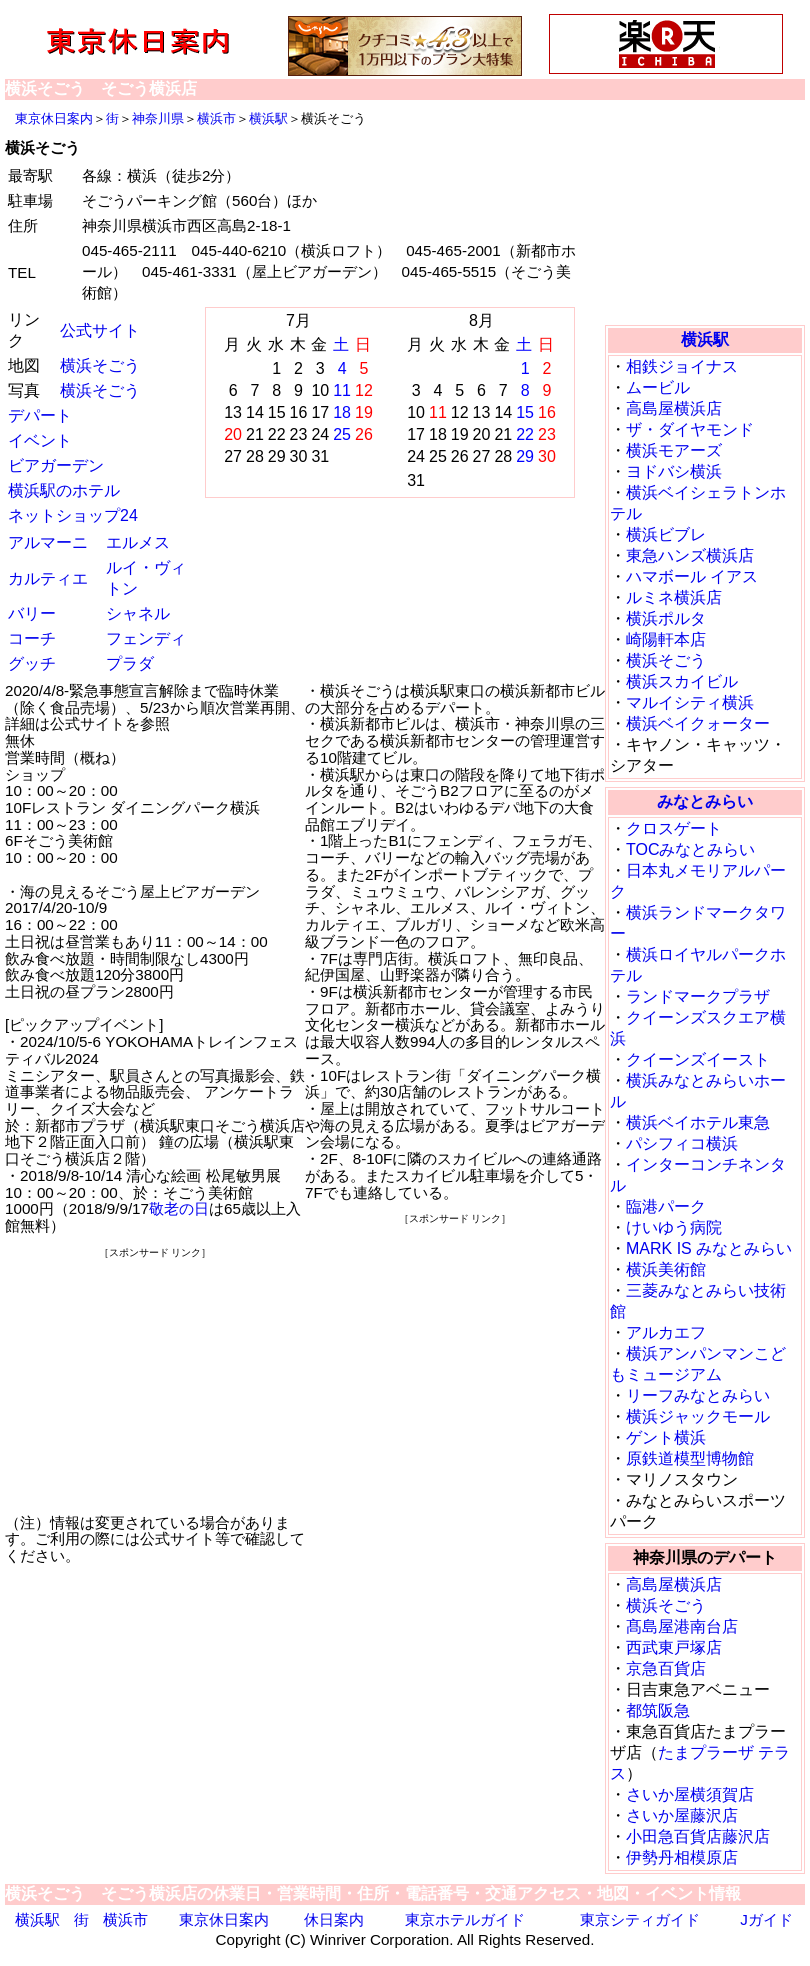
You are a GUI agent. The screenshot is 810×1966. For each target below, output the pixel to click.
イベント (40, 440)
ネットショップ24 (73, 515)
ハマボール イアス (692, 576)
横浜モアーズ (674, 450)
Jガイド (766, 1919)
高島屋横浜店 (674, 408)
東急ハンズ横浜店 (690, 555)
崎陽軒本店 (666, 639)
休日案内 (334, 1919)
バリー (32, 613)
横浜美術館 (666, 1269)
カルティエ (48, 578)
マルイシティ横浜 (690, 702)
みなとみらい (705, 801)
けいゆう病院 (674, 1227)
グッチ (32, 663)
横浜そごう (100, 365)
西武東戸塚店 (674, 1647)
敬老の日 (179, 1208)
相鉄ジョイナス (682, 366)
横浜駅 (268, 118)
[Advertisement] (155, 1386)
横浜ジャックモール (698, 1416)
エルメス (138, 542)
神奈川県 (158, 118)
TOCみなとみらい (690, 849)
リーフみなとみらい (698, 1395)
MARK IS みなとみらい (709, 1248)
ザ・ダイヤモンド (690, 429)
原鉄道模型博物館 (690, 1458)
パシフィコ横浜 (682, 1143)
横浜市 (216, 118)
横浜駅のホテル (64, 490)
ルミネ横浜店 (674, 597)
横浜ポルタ (666, 618)
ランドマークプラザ (698, 996)
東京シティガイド (640, 1919)
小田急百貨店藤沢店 (698, 1836)
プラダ (130, 663)
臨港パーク (666, 1206)
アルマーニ (48, 542)
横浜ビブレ (666, 534)
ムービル (658, 387)
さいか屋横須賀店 (690, 1794)
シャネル (138, 613)
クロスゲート (674, 828)
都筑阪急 (658, 1710)
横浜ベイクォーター (698, 723)
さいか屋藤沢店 (682, 1815)
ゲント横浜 (666, 1437)
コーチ (32, 638)
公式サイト (100, 330)
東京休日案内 (54, 118)
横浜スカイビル (682, 681)
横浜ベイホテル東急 (698, 1122)
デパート (40, 415)
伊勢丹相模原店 (682, 1857)
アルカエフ (666, 1332)
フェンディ (146, 638)
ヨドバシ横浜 (674, 471)
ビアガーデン (56, 465)
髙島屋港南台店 (682, 1626)
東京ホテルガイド (465, 1919)
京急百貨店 (666, 1668)
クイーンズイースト (698, 1059)
